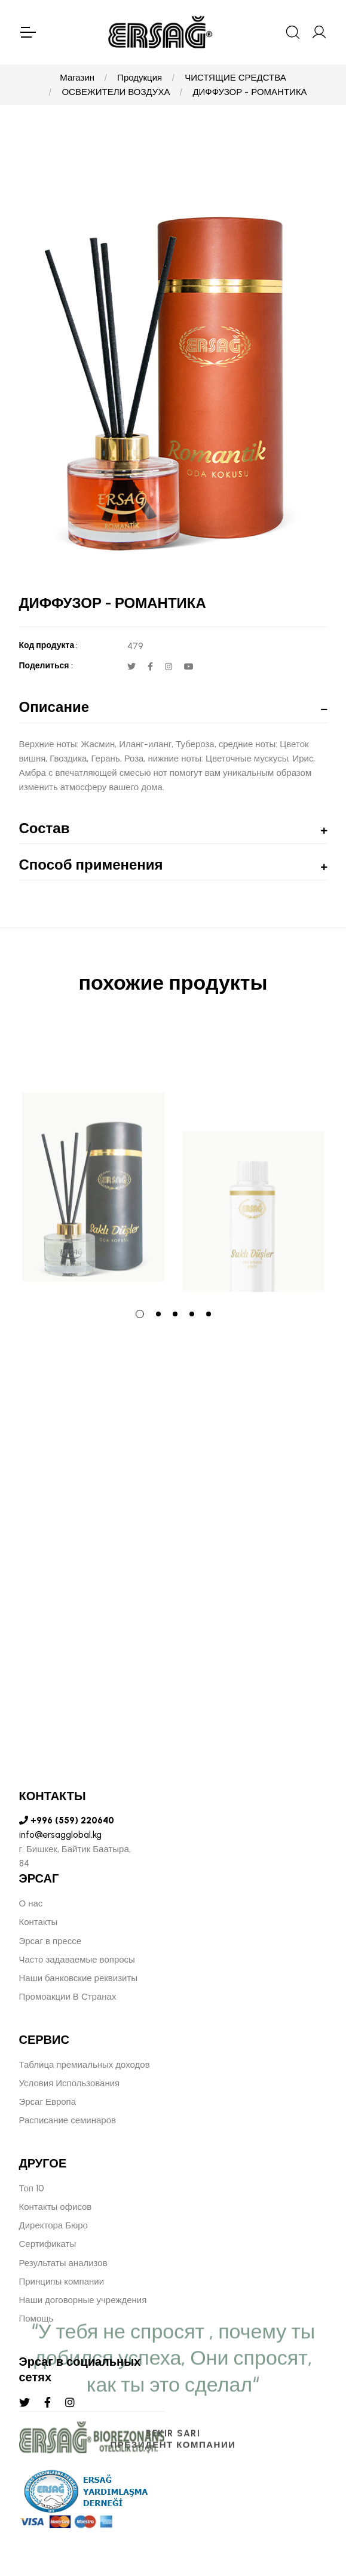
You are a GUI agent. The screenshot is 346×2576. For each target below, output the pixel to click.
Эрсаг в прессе (50, 1941)
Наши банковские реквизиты (78, 1978)
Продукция (139, 77)
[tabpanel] (93, 1159)
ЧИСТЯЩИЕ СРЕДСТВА (235, 77)
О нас (31, 1903)
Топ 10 (31, 2188)
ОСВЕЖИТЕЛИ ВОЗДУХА (116, 92)
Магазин (77, 77)
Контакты (38, 1922)
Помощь (36, 2318)
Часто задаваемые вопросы (77, 1959)
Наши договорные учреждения (83, 2300)
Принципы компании (62, 2281)
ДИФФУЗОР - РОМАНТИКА (249, 92)
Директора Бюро (53, 2225)
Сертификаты (47, 2244)
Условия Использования (69, 2083)
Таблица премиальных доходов (84, 2064)
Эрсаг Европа (47, 2101)
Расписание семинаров (68, 2120)
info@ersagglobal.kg (60, 1834)
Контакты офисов (55, 2207)
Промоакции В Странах (68, 1996)
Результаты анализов (63, 2263)
